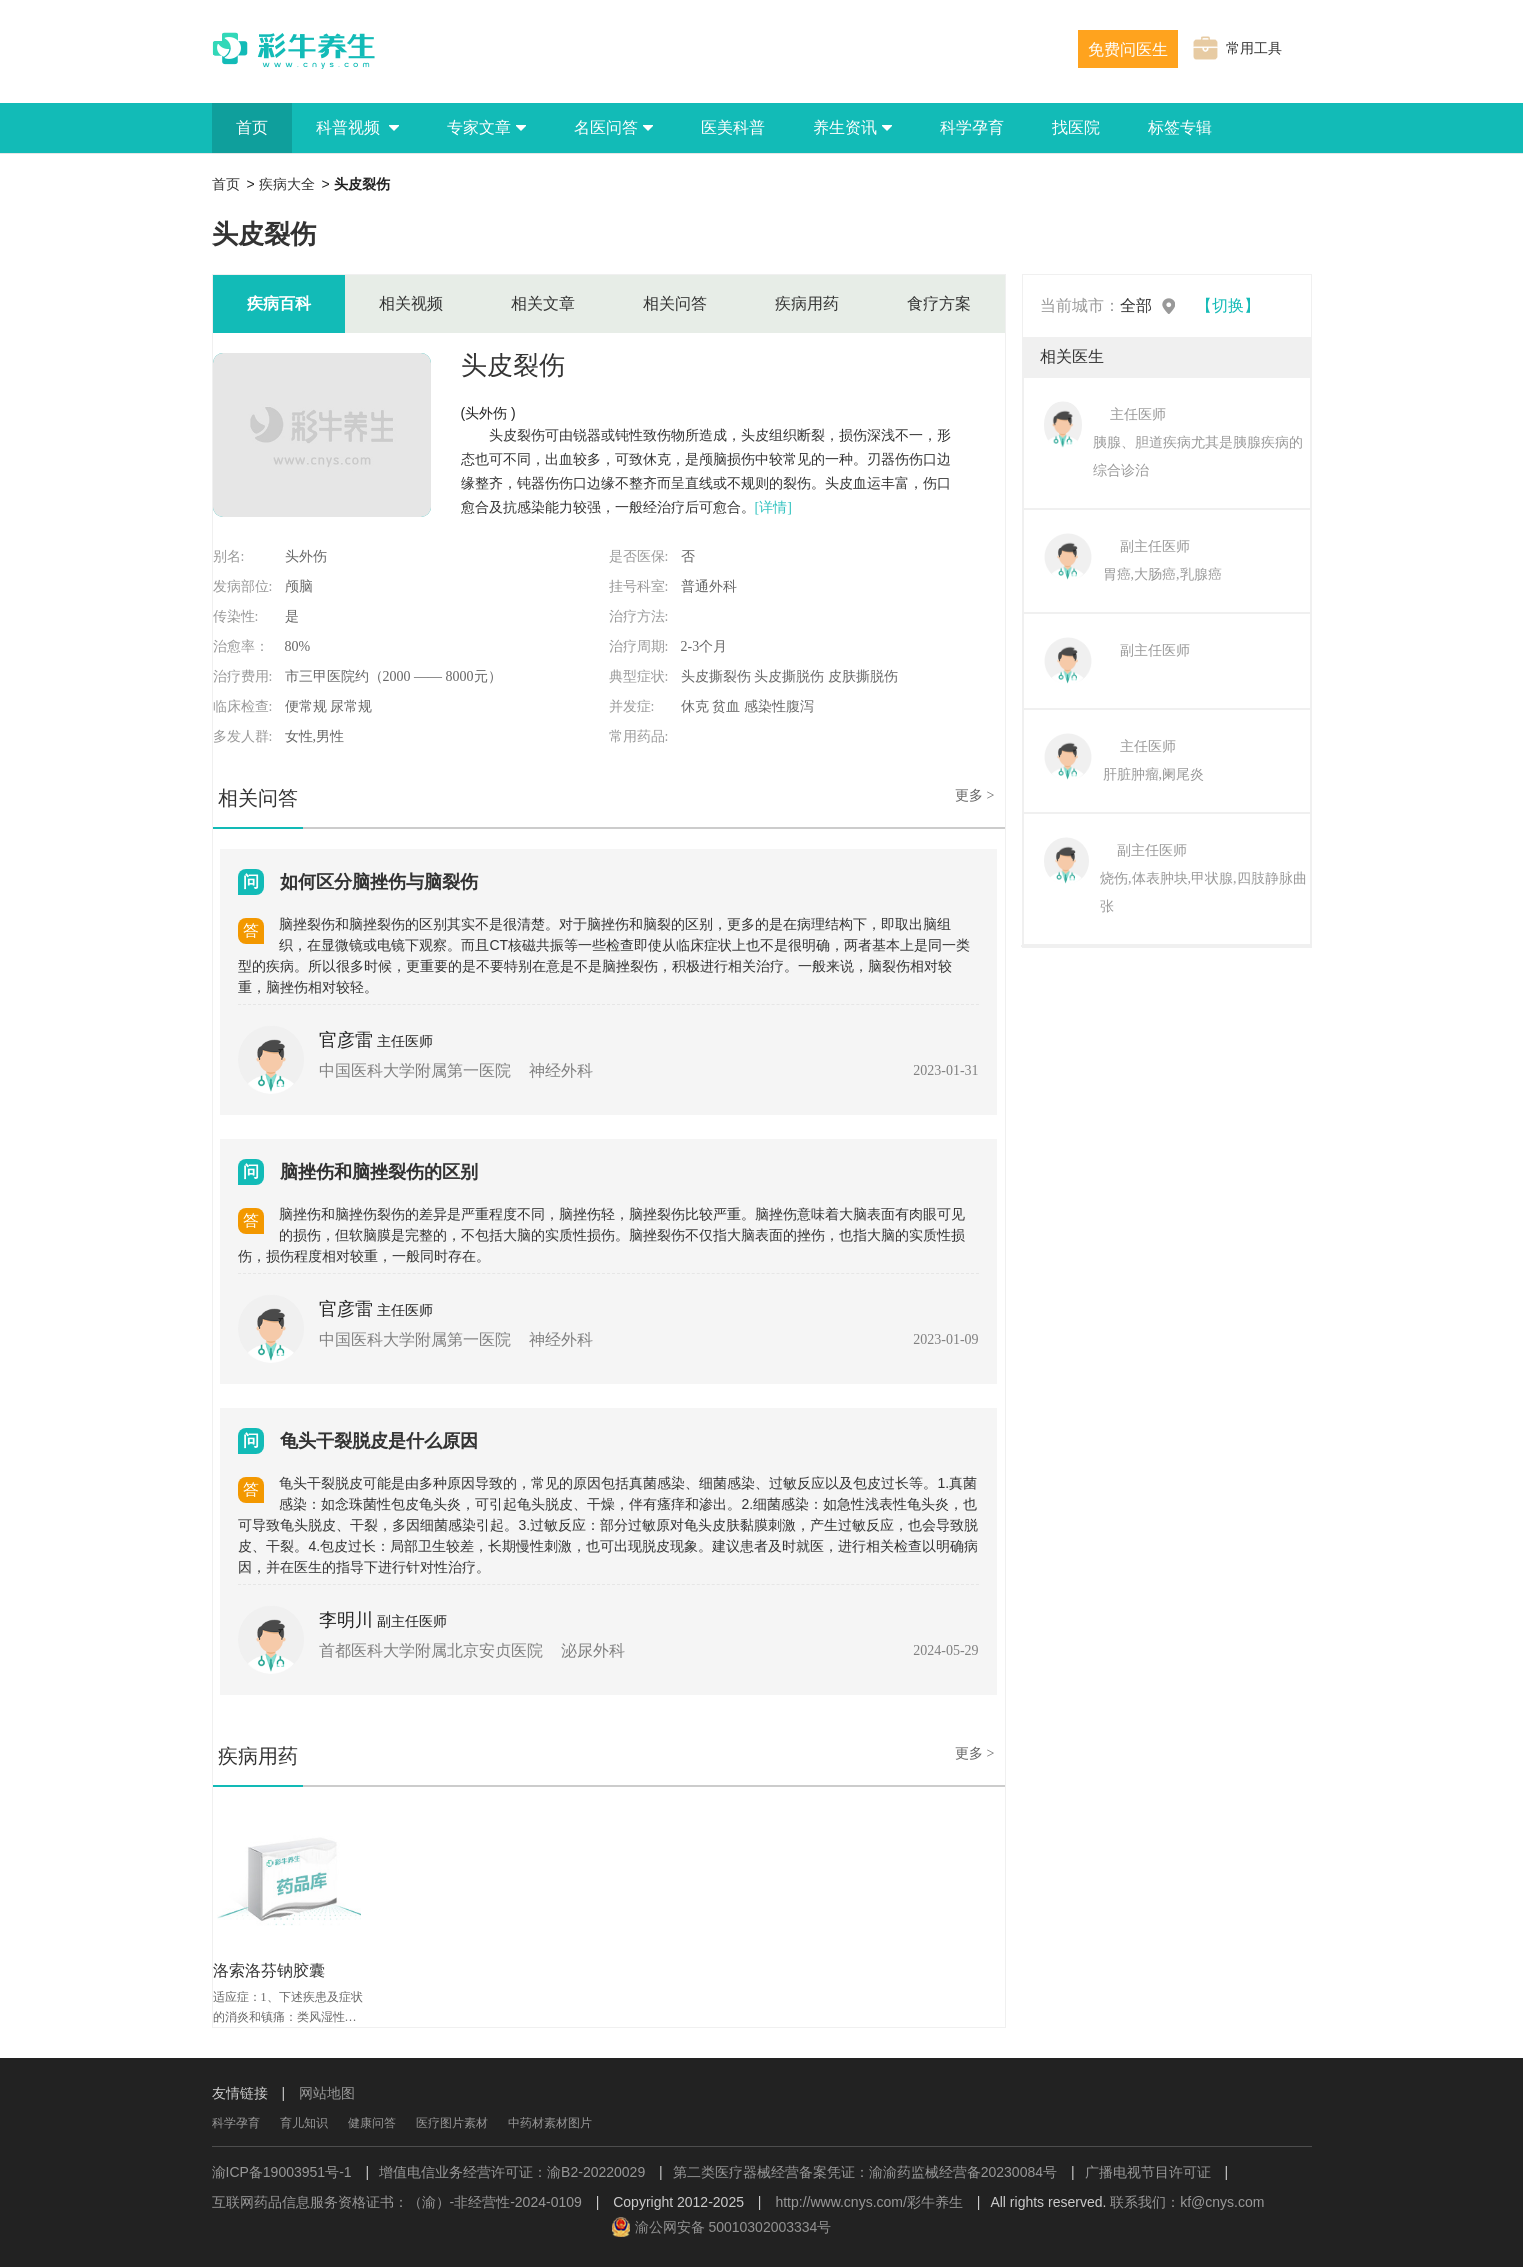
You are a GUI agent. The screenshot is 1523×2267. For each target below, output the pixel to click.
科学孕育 (972, 127)
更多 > (974, 795)
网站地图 (327, 2093)
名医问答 (613, 127)
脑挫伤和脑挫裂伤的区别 (379, 1172)
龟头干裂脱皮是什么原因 (379, 1441)
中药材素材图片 (550, 2123)
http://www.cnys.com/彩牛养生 (868, 2202)
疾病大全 (287, 184)
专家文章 (486, 127)
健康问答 (372, 2123)
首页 (252, 127)
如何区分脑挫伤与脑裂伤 (379, 882)
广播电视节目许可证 (1148, 2172)
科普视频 (357, 127)
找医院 (1076, 127)
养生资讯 (852, 127)
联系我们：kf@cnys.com (1187, 2202)
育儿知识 (304, 2123)
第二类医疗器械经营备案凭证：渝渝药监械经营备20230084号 (865, 2172)
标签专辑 (1180, 127)
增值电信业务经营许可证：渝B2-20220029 (512, 2172)
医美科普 (733, 127)
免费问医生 (1128, 49)
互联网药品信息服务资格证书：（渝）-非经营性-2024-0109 (397, 2202)
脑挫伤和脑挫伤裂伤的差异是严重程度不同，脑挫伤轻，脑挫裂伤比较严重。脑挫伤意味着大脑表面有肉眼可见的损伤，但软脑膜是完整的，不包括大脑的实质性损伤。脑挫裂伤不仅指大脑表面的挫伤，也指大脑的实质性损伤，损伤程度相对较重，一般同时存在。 (601, 1235)
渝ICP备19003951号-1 (282, 2172)
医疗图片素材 (452, 2123)
